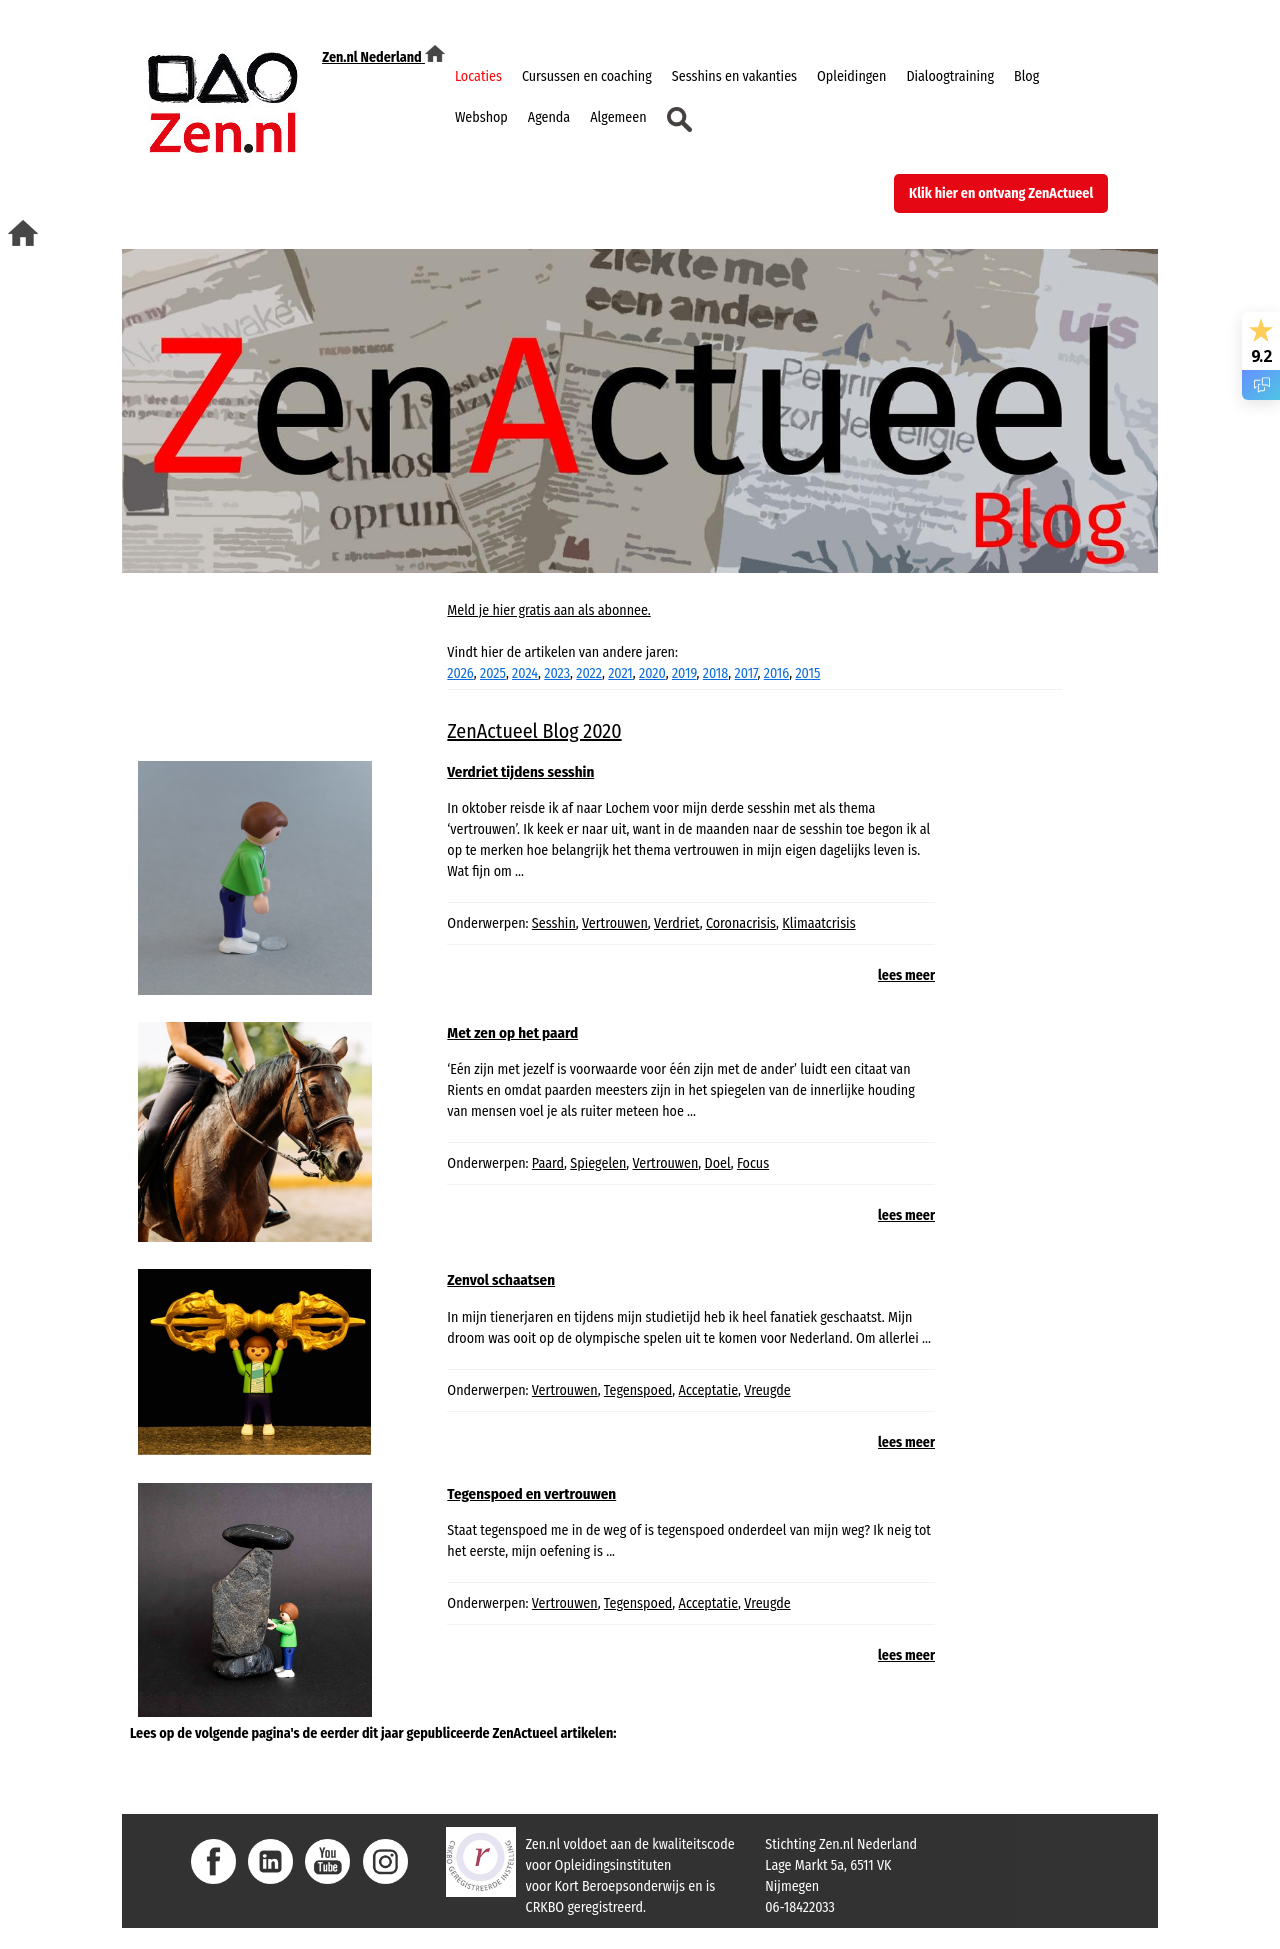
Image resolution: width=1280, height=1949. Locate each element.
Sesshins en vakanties (734, 76)
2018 (716, 673)
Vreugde (767, 1390)
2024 (525, 673)
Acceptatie (708, 1390)
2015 (807, 673)
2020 (652, 673)
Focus (753, 1163)
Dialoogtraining (950, 76)
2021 (620, 673)
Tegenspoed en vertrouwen (531, 1494)
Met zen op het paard (512, 1033)
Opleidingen (851, 76)
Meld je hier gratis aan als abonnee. (548, 610)
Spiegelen (598, 1163)
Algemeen (618, 117)
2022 (589, 673)
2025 (493, 673)
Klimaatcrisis (818, 923)
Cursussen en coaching (587, 76)
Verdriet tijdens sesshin (520, 772)
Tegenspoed (638, 1390)
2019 (684, 673)
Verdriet (677, 923)
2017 (746, 673)
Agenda (549, 117)
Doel (718, 1163)
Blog (1026, 76)
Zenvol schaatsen (501, 1280)
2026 (460, 673)
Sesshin (554, 923)
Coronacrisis (741, 923)
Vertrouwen (615, 923)
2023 (557, 673)
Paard (548, 1163)
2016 (776, 673)
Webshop (481, 117)
